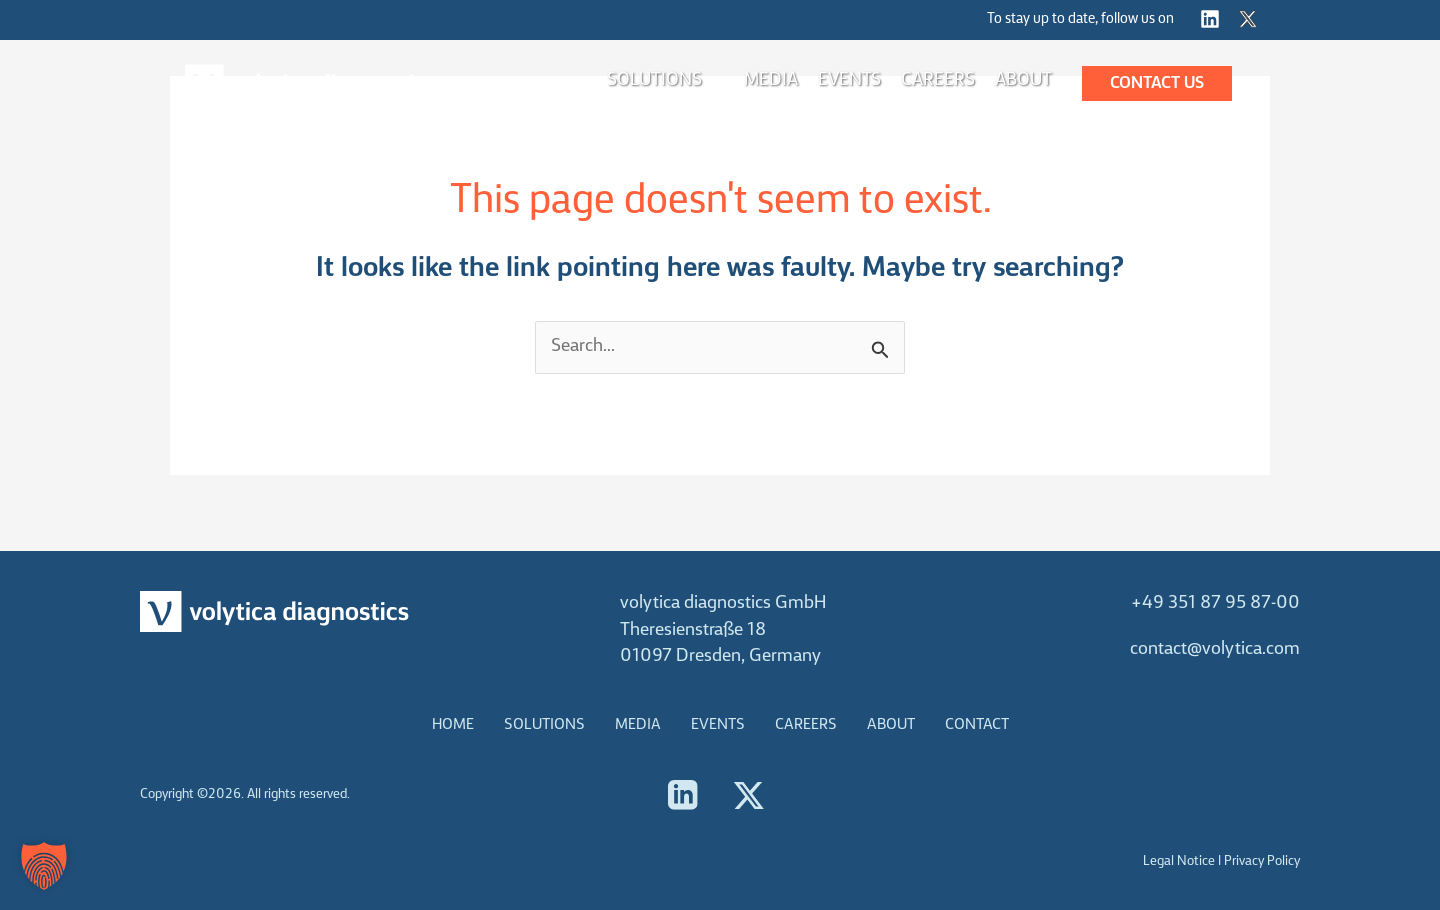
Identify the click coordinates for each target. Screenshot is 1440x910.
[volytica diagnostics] (310, 83)
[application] (712, 81)
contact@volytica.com (1215, 649)
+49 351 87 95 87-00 (1215, 603)
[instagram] (1213, 19)
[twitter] (1251, 19)
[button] (1157, 84)
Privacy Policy (1262, 861)
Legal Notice (1179, 861)
